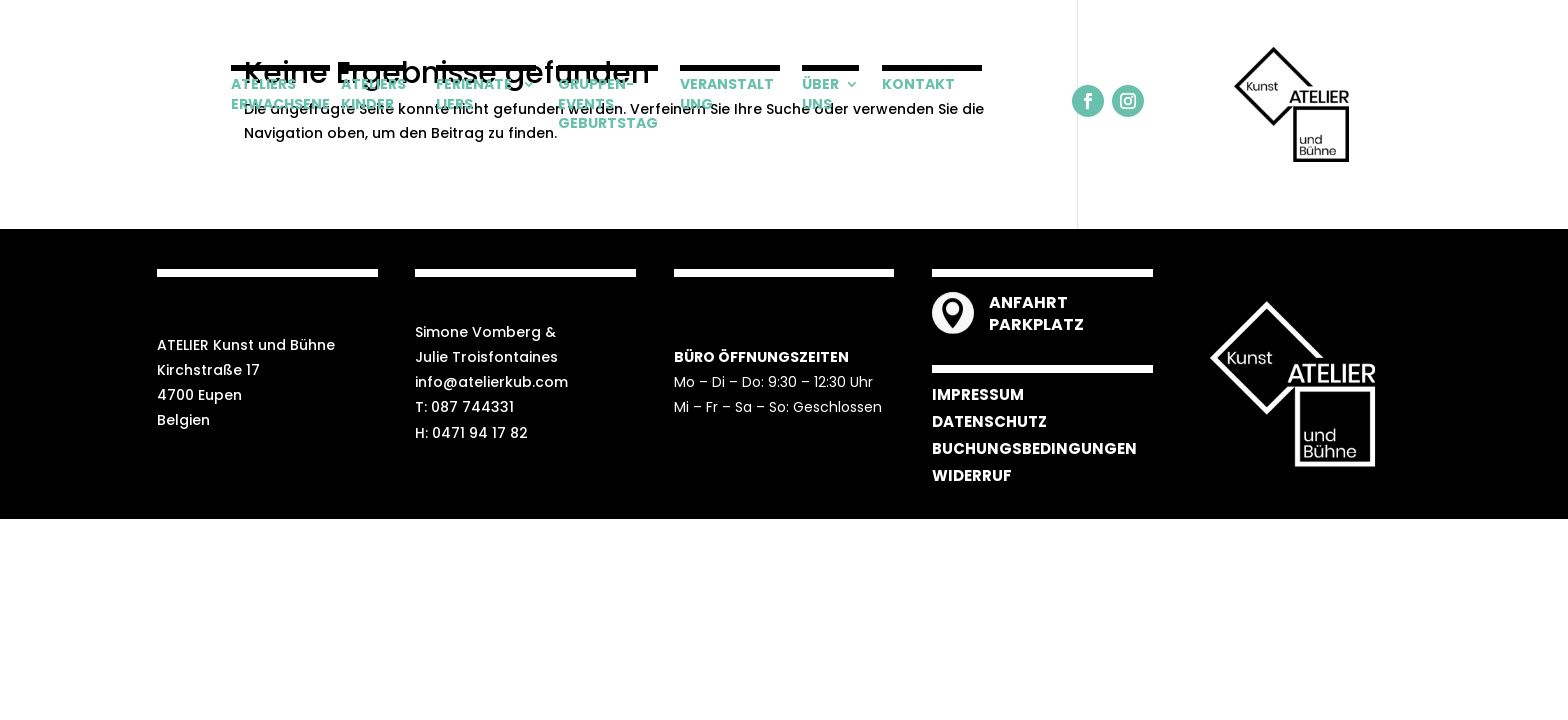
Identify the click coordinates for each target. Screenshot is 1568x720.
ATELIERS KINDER (373, 94)
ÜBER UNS (820, 94)
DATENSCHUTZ (989, 421)
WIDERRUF (972, 475)
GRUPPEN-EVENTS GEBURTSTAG (608, 104)
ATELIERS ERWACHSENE (280, 94)
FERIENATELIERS (474, 94)
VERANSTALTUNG (727, 94)
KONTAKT (918, 84)
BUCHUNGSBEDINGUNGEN (1034, 448)
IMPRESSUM (978, 394)
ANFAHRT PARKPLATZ (1036, 313)
